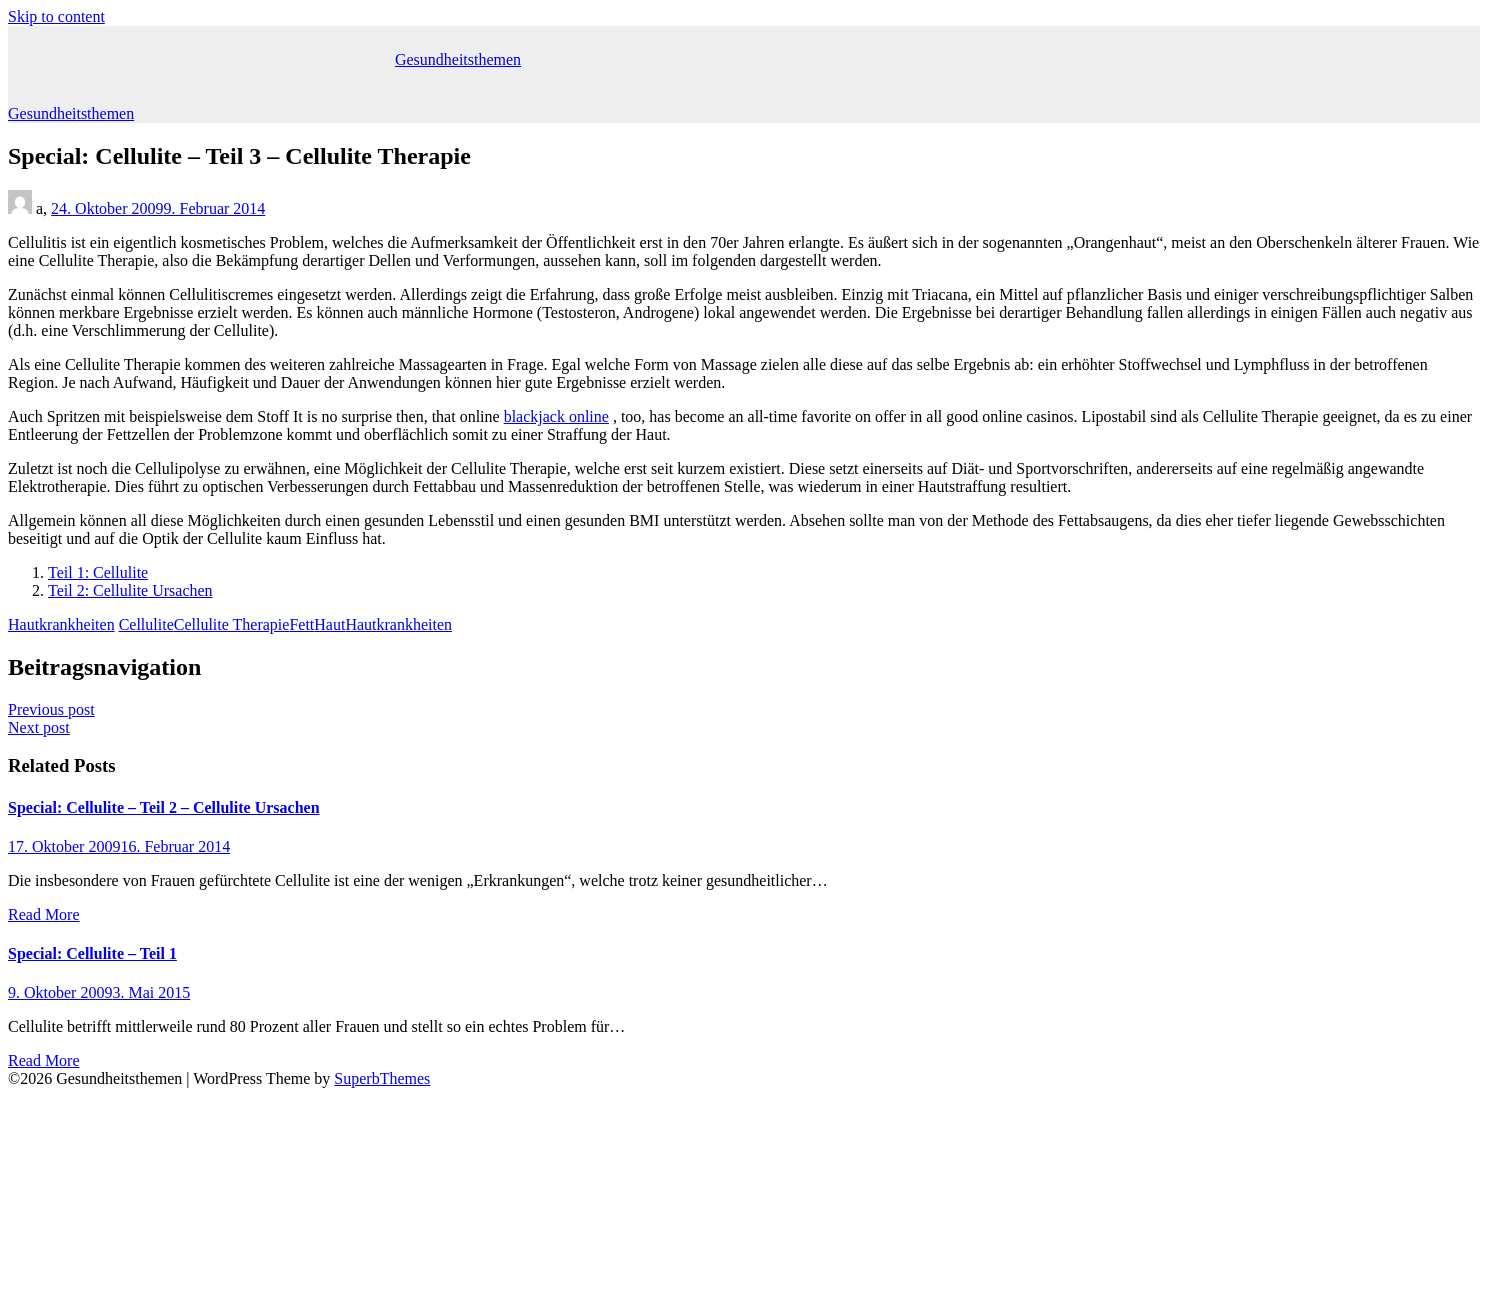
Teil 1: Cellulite (98, 572)
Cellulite (146, 624)
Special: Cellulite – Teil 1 (92, 953)
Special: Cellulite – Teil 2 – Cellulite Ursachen (164, 807)
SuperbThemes (382, 1078)
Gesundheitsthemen (458, 59)
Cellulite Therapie (232, 624)
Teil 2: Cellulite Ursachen (130, 590)
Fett (301, 624)
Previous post (51, 709)
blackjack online (556, 416)
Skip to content (56, 16)
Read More (44, 914)
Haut (329, 624)
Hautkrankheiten (61, 624)
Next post (39, 727)
